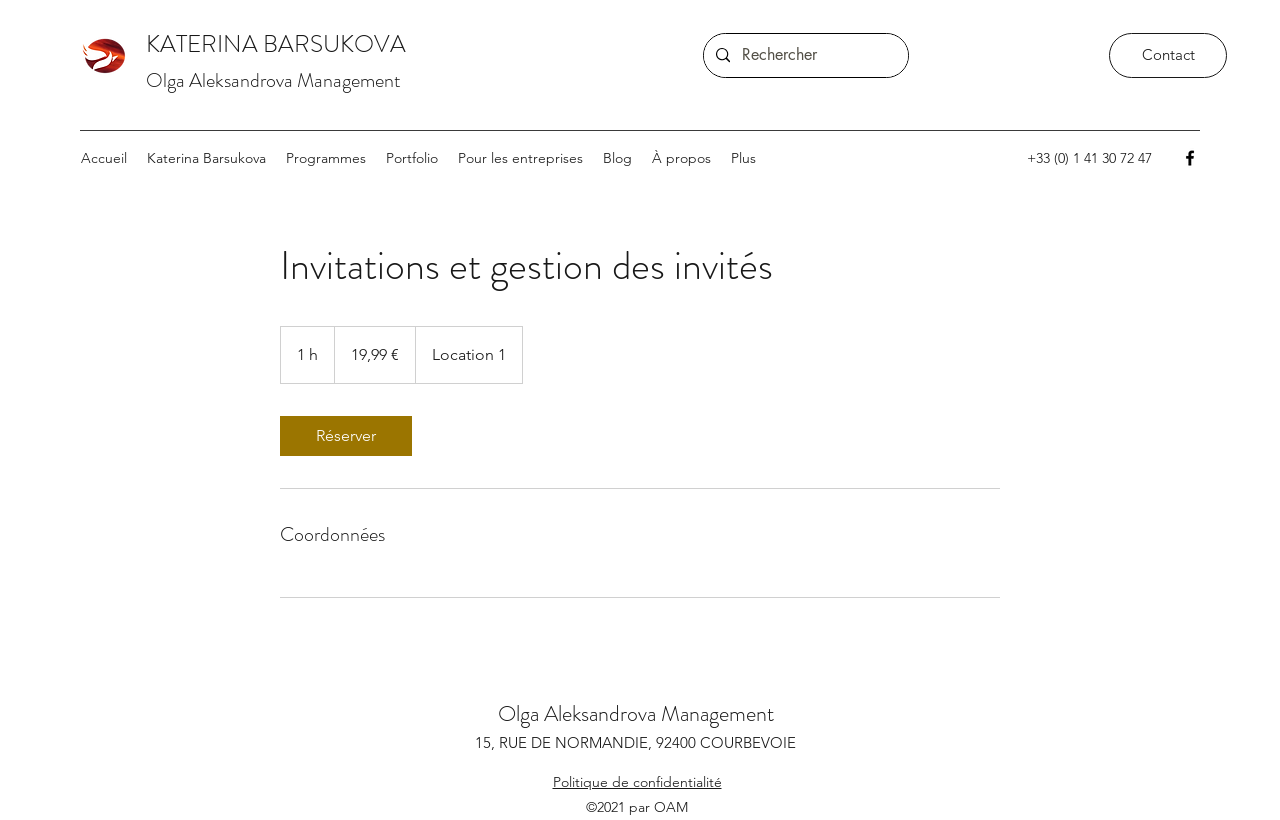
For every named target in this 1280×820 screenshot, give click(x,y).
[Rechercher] (804, 55)
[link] (346, 436)
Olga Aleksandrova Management (273, 80)
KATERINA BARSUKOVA (276, 44)
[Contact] (1168, 55)
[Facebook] (1190, 158)
